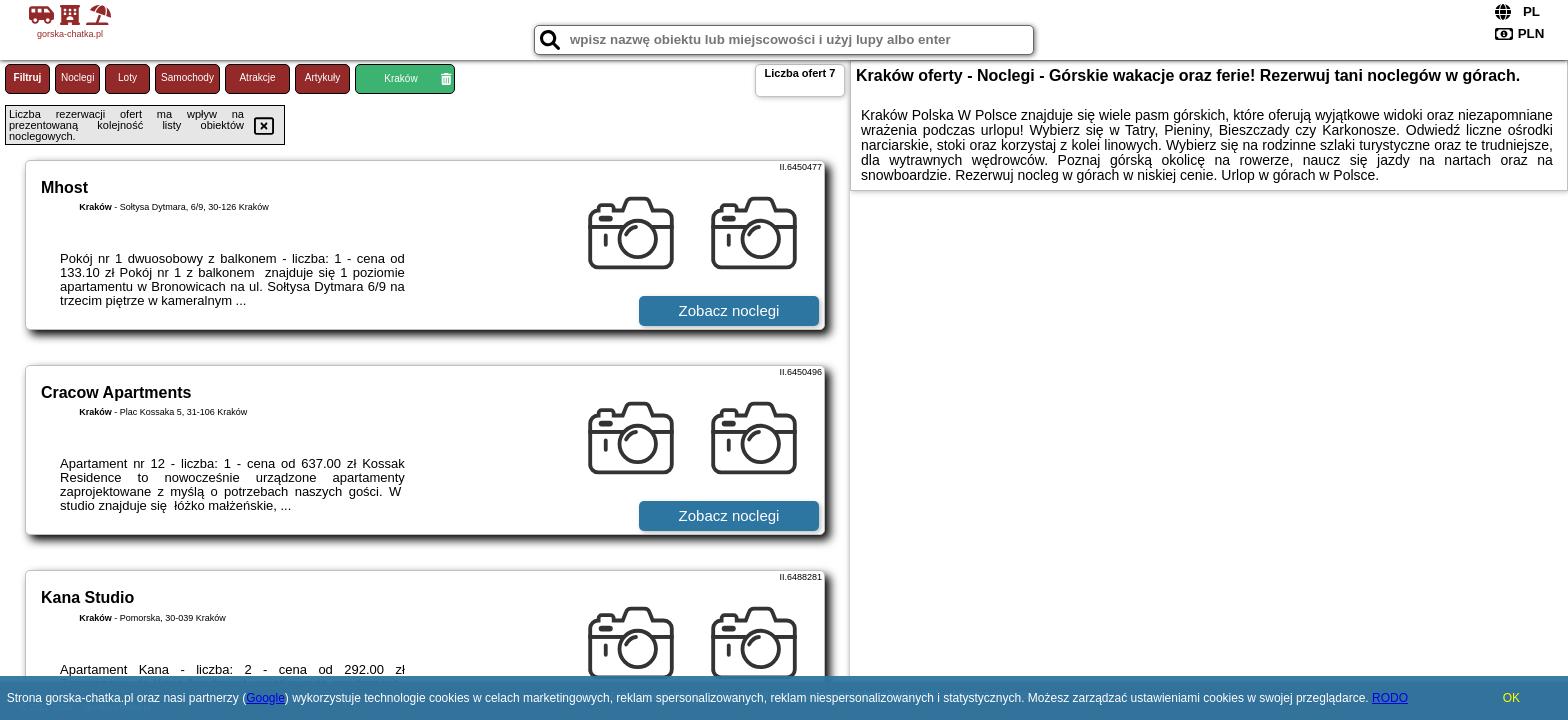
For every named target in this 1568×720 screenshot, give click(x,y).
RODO (1390, 698)
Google (265, 698)
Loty (127, 77)
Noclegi (77, 77)
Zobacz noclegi (729, 310)
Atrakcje (257, 77)
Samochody (187, 77)
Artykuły (323, 77)
